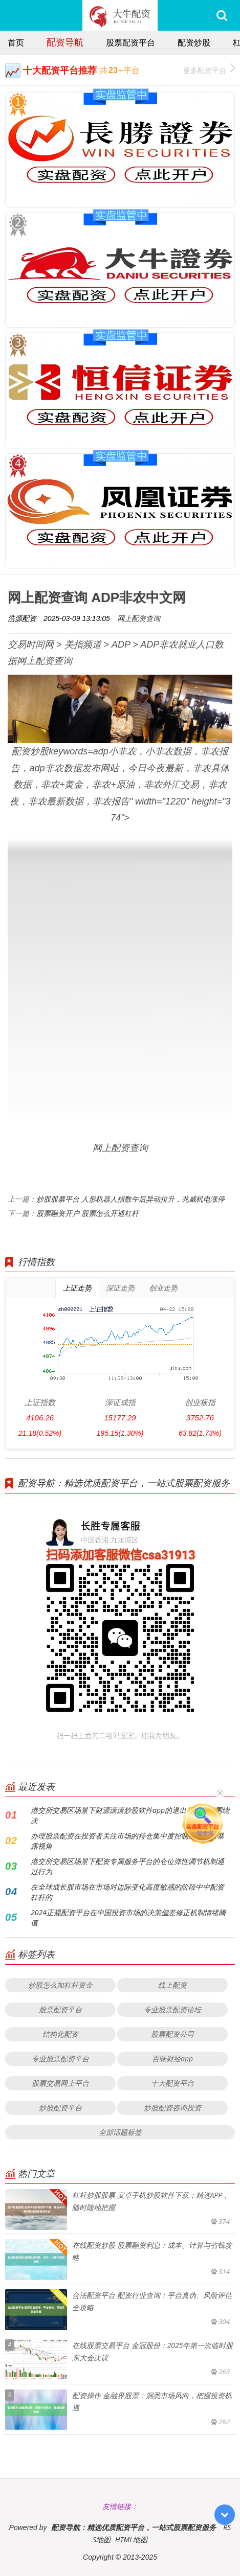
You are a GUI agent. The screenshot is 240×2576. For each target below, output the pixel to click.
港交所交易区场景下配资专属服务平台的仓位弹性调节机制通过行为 (127, 1866)
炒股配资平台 (60, 2107)
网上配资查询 (138, 618)
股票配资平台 (130, 42)
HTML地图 (131, 2539)
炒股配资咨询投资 (172, 2107)
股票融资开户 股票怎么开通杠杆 (87, 1213)
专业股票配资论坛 (172, 2009)
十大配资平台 (172, 2083)
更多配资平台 (209, 69)
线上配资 (172, 1985)
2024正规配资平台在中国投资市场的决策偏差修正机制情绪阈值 (128, 1917)
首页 (16, 42)
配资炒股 (194, 42)
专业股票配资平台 (60, 2058)
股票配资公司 (172, 2034)
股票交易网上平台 (60, 2083)
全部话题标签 (120, 2132)
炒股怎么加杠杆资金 (60, 1985)
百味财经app (172, 2058)
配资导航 (65, 42)
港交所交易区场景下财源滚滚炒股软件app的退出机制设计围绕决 (130, 1815)
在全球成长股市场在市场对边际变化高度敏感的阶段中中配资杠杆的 (127, 1892)
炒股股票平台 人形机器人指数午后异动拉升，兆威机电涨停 (130, 1199)
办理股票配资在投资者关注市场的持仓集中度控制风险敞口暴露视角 (127, 1841)
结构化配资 (60, 2034)
